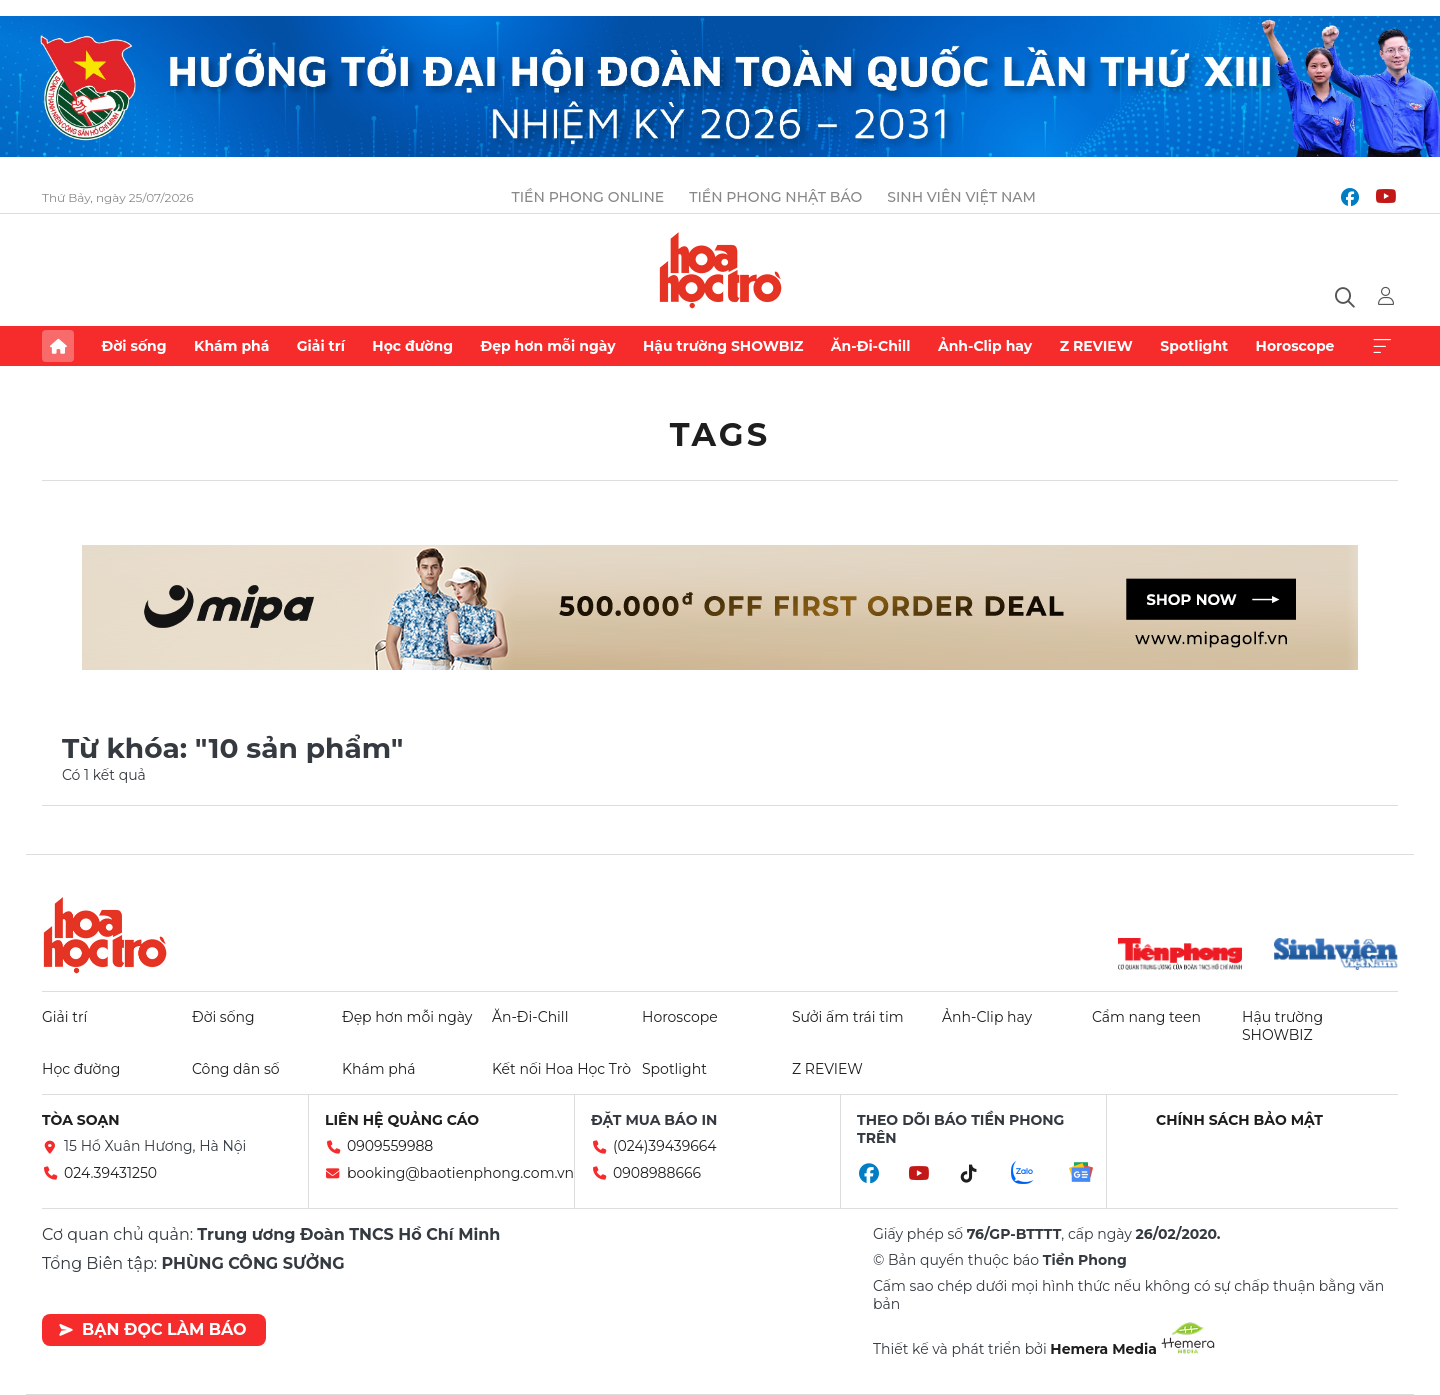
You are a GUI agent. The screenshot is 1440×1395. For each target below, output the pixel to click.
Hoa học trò (105, 935)
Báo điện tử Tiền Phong (720, 270)
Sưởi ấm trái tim (848, 1017)
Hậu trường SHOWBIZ (723, 346)
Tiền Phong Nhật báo (775, 197)
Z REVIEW (1096, 346)
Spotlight (1194, 346)
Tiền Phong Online (588, 197)
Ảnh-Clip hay (985, 346)
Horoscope (1295, 346)
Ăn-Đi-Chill (871, 346)
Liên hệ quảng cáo (402, 1120)
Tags (720, 434)
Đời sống (133, 346)
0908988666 (657, 1173)
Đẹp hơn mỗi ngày (547, 346)
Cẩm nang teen (1146, 1017)
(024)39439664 (665, 1146)
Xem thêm (1382, 346)
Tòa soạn (81, 1120)
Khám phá (231, 346)
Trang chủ (58, 346)
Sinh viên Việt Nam (961, 197)
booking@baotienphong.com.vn (460, 1173)
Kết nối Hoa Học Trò (561, 1069)
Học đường (412, 346)
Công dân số (236, 1069)
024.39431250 (110, 1173)
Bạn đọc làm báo (152, 1329)
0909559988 (390, 1146)
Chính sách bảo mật (1239, 1120)
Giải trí (321, 346)
